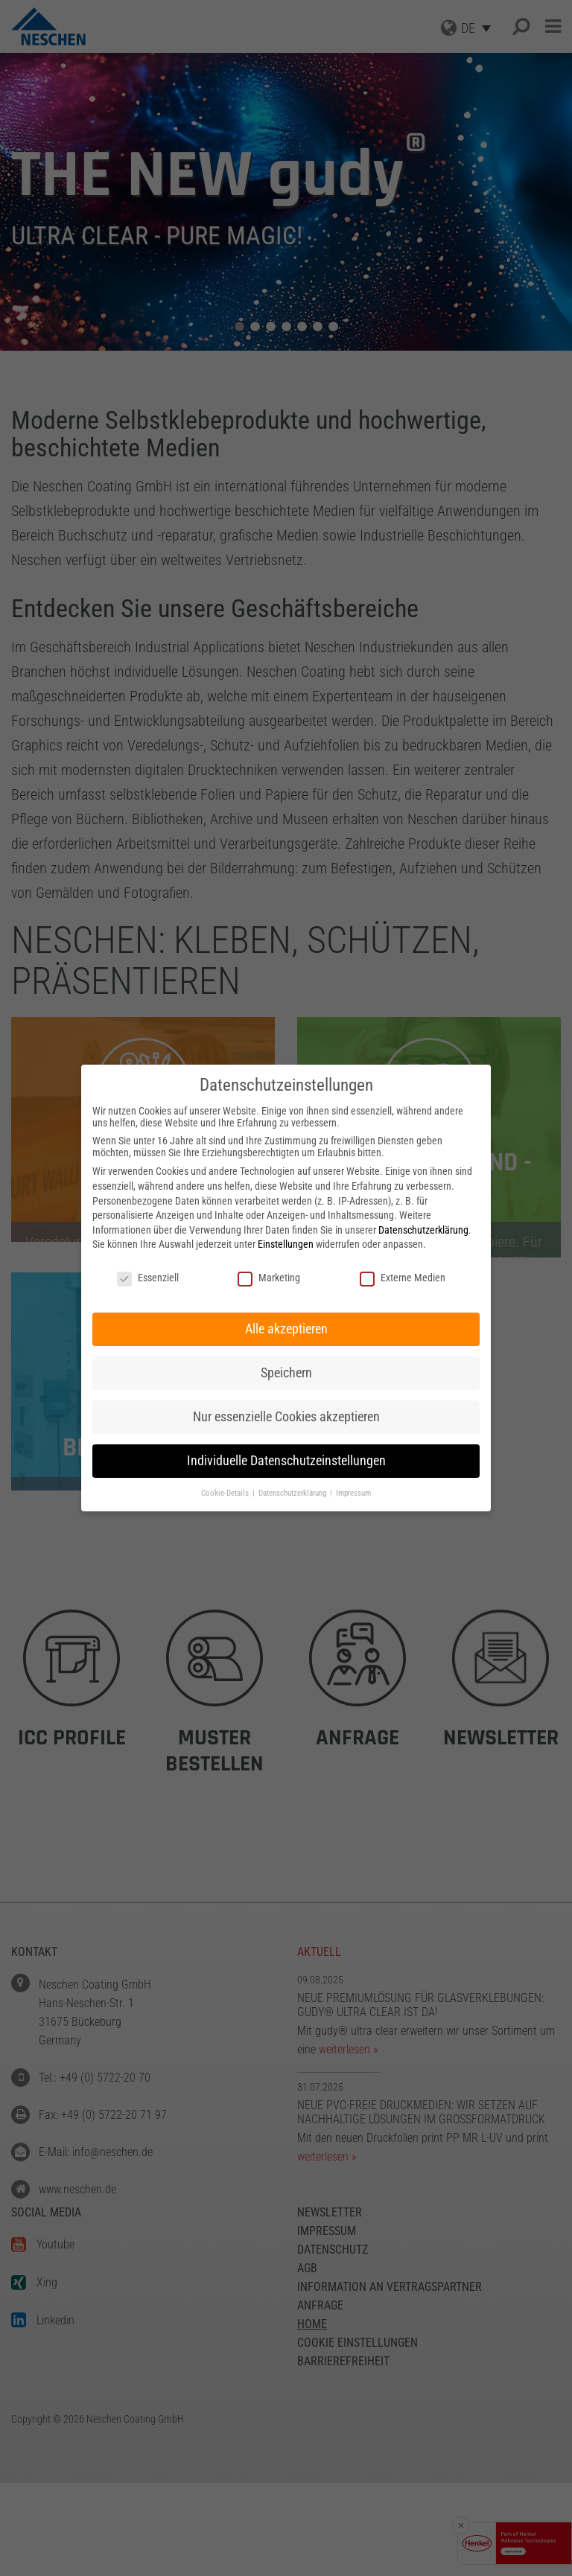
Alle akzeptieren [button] (286, 1329)
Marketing (269, 1278)
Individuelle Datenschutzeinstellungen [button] (286, 1460)
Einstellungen (286, 1244)
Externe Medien (402, 1278)
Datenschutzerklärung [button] (293, 1493)
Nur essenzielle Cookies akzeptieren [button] (286, 1416)
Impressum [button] (353, 1493)
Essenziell (148, 1278)
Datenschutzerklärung (423, 1230)
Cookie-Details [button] (226, 1493)
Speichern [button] (286, 1372)
